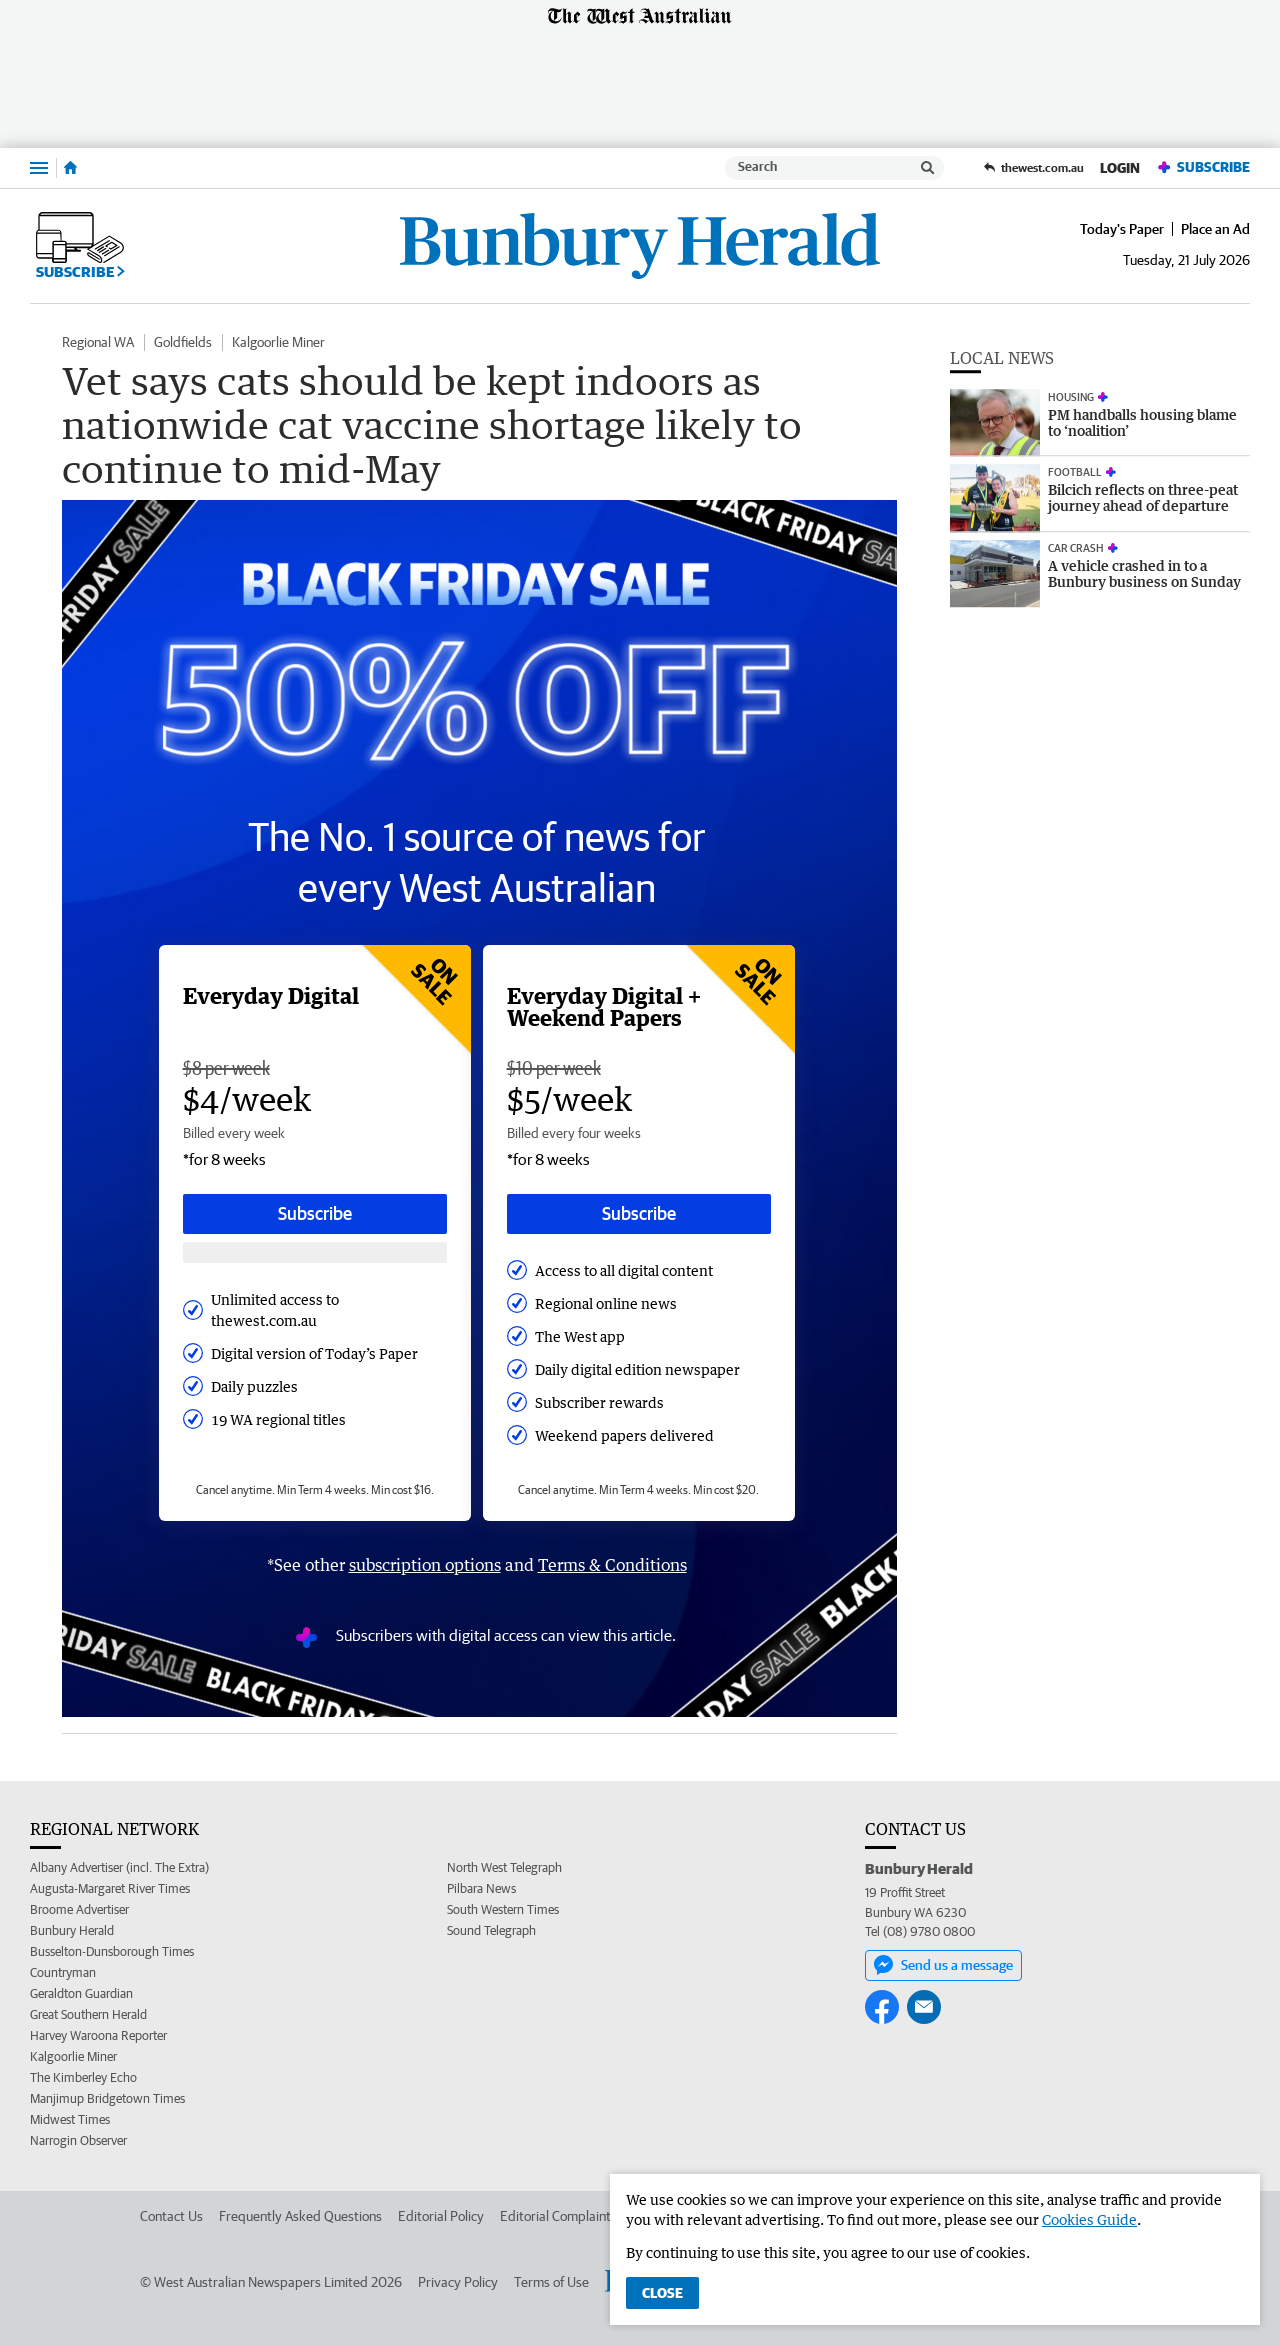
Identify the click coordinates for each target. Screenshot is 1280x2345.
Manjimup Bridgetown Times (107, 2098)
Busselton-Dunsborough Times (112, 1951)
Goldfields (183, 342)
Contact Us (171, 2216)
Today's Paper (1122, 229)
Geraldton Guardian (81, 1993)
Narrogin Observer (78, 2140)
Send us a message (943, 1965)
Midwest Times (70, 2119)
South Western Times (503, 1909)
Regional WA (98, 342)
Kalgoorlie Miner (278, 342)
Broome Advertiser (79, 1909)
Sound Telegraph (491, 1930)
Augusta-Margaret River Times (110, 1888)
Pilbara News (481, 1888)
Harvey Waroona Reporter (98, 2035)
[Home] (70, 168)
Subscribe (1203, 167)
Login (1120, 168)
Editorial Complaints (558, 2216)
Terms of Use (551, 2282)
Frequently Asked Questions (300, 2216)
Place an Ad (1215, 229)
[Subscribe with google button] (315, 1252)
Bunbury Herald (72, 1930)
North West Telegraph (504, 1867)
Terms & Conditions (612, 1565)
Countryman (63, 1972)
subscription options (425, 1565)
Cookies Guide (1089, 2219)
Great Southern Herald (88, 2014)
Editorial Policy (441, 2216)
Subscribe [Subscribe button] (315, 1213)
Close (662, 2293)
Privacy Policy (458, 2282)
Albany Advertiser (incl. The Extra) (119, 1867)
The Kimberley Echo (83, 2077)
